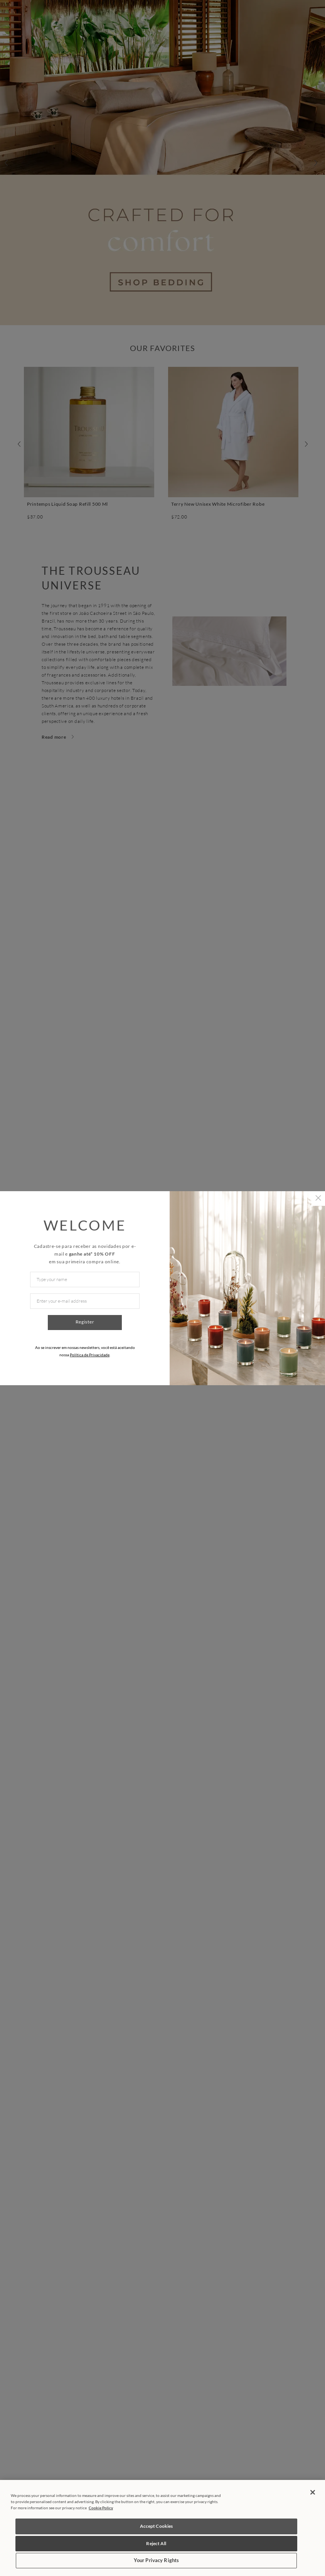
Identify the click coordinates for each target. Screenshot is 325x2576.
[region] (162, 2528)
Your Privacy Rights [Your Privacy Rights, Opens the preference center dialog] (156, 2560)
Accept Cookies (156, 2526)
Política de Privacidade (89, 1354)
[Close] (312, 2492)
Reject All (156, 2543)
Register (85, 1322)
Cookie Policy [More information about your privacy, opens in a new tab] (101, 2507)
